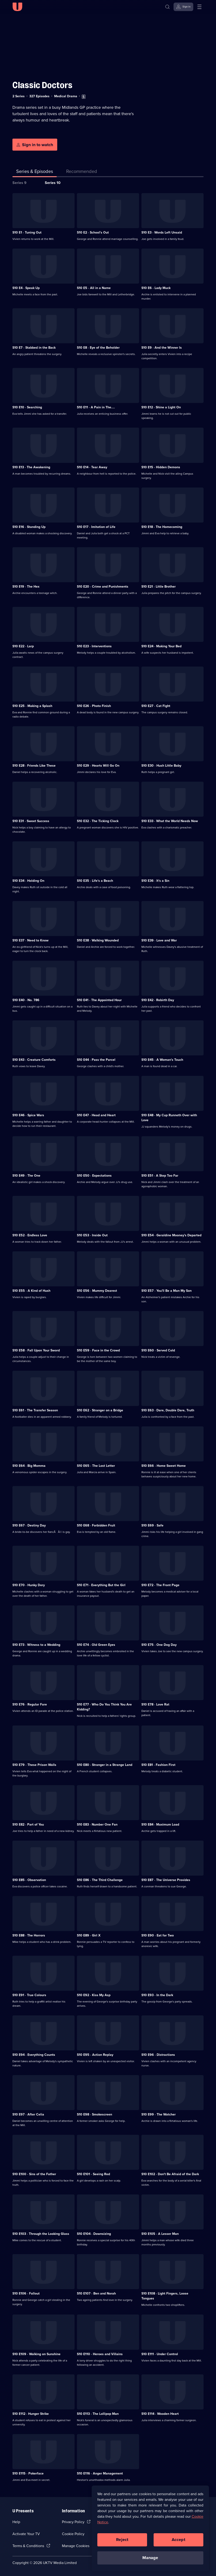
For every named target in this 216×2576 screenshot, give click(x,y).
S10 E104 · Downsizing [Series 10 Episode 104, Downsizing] (94, 2233)
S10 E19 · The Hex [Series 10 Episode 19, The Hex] (25, 586)
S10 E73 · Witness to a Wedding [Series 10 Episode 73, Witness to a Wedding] (36, 1644)
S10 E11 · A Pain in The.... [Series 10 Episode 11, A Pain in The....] (96, 407)
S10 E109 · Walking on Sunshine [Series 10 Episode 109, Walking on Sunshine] (36, 2354)
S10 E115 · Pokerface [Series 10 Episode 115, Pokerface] (28, 2473)
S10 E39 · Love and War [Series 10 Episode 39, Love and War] (159, 940)
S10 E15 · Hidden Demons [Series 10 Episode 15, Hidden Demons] (160, 467)
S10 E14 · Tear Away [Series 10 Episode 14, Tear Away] (92, 467)
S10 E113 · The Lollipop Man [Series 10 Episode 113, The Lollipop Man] (98, 2413)
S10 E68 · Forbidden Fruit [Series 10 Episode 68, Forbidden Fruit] (96, 1525)
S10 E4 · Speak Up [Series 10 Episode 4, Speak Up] (26, 287)
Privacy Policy (73, 2522)
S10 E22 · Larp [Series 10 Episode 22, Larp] (23, 646)
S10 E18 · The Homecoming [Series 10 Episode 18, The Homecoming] (161, 526)
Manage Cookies (75, 2546)
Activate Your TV (26, 2534)
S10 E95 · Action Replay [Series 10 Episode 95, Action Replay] (95, 2054)
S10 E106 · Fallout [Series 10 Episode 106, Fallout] (26, 2293)
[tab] (81, 172)
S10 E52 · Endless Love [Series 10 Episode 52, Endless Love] (29, 1235)
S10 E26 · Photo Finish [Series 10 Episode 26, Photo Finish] (94, 705)
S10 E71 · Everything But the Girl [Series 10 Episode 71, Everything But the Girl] (101, 1585)
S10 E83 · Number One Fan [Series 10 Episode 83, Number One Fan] (97, 1824)
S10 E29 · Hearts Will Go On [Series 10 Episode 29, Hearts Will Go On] (98, 765)
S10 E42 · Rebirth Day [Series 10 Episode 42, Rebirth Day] (157, 1000)
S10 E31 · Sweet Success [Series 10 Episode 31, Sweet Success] (30, 821)
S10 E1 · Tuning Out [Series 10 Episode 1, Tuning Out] (27, 232)
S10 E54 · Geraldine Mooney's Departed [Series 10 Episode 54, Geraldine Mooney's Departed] (171, 1235)
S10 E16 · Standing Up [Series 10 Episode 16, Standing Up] (28, 526)
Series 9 (19, 182)
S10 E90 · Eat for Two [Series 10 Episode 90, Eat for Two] (157, 1935)
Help (16, 2522)
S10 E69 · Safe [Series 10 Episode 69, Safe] (152, 1525)
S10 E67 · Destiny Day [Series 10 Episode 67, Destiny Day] (29, 1525)
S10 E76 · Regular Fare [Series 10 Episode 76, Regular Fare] (29, 1704)
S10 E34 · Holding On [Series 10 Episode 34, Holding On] (28, 880)
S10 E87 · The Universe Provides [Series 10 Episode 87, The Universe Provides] (165, 1879)
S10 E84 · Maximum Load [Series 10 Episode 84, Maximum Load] (160, 1824)
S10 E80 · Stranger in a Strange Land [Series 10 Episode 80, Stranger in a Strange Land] (104, 1764)
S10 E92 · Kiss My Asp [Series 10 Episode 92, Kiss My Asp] (93, 1995)
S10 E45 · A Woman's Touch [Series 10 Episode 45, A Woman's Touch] (162, 1059)
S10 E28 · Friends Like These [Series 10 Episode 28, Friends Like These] (34, 765)
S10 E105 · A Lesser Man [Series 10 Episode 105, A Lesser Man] (160, 2233)
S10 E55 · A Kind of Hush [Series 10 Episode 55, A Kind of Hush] (31, 1290)
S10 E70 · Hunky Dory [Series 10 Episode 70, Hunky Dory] (28, 1585)
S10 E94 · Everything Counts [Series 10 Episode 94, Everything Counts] (33, 2054)
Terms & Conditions (28, 2546)
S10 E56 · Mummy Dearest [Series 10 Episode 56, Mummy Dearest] (97, 1290)
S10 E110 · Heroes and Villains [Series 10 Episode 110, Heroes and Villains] (100, 2354)
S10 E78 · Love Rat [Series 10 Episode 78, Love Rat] (155, 1704)
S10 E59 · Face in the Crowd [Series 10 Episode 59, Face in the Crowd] (98, 1350)
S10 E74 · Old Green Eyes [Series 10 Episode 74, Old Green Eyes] (96, 1644)
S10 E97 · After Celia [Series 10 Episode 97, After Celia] (28, 2114)
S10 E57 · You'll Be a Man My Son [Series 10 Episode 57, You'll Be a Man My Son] (166, 1290)
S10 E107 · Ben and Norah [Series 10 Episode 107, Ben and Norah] (96, 2293)
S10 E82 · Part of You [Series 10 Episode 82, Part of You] (28, 1824)
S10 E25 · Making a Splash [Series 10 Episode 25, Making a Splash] (32, 705)
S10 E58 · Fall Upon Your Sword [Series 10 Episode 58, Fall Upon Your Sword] (36, 1350)
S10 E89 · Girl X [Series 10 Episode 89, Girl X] (88, 1935)
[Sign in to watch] (34, 145)
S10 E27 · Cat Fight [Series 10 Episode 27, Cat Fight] (155, 705)
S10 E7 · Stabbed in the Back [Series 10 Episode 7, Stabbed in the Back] (34, 347)
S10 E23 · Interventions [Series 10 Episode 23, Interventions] (94, 646)
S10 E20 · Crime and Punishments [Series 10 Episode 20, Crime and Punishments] (102, 586)
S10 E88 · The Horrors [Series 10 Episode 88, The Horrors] (28, 1935)
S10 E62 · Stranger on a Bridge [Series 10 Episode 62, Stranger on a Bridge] (100, 1410)
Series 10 (53, 182)
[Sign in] (183, 7)
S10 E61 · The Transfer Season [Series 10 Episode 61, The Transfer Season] (35, 1410)
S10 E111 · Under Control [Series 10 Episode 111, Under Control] (159, 2354)
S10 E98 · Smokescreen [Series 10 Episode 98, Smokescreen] (94, 2114)
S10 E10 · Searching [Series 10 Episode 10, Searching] (27, 407)
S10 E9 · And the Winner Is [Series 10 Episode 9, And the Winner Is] (161, 347)
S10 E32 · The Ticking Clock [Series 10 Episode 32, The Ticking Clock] (97, 821)
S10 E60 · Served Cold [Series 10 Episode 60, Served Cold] (158, 1350)
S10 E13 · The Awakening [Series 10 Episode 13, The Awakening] (31, 467)
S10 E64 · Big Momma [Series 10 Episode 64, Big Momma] (28, 1465)
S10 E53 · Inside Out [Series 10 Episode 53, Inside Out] (92, 1235)
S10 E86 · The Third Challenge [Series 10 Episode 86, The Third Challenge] (100, 1879)
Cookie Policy (73, 2534)
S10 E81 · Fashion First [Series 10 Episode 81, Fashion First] (158, 1764)
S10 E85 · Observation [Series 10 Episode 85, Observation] (29, 1879)
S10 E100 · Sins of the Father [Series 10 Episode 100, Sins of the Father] (34, 2174)
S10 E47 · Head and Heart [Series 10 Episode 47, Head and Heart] (96, 1115)
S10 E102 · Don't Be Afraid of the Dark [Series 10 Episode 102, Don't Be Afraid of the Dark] (170, 2174)
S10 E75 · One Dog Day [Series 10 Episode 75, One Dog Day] (159, 1644)
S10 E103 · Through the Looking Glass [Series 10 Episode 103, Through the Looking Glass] (40, 2233)
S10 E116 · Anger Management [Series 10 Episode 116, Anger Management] (100, 2473)
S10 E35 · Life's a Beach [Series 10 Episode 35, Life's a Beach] (95, 880)
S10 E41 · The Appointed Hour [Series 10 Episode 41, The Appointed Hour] (99, 1000)
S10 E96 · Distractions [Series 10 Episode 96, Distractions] (158, 2054)
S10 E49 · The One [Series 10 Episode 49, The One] (26, 1175)
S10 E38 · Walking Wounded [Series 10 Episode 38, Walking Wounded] (98, 940)
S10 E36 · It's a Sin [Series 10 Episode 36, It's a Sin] (155, 880)
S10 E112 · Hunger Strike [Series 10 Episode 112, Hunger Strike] (30, 2413)
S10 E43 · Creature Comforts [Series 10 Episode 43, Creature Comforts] (34, 1059)
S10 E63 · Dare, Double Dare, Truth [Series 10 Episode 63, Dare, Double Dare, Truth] (167, 1410)
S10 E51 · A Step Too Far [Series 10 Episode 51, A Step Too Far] (159, 1175)
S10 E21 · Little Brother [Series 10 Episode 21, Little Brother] (158, 586)
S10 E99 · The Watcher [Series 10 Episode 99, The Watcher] (158, 2114)
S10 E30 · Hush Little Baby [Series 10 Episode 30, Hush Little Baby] (161, 765)
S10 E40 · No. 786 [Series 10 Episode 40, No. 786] (25, 1000)
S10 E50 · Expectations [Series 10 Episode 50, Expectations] (94, 1175)
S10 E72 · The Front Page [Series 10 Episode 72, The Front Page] (160, 1585)
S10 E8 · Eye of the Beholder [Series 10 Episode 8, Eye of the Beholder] (98, 347)
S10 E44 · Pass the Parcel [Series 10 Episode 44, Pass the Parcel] (96, 1059)
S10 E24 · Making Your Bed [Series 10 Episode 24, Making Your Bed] (161, 646)
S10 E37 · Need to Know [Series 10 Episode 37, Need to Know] (30, 940)
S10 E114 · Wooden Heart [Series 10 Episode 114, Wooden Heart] (160, 2413)
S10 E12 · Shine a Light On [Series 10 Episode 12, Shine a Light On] (161, 407)
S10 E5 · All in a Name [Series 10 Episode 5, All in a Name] (94, 287)
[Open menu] (199, 7)
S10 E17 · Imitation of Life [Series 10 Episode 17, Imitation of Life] (96, 526)
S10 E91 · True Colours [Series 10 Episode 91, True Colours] (29, 1995)
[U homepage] (17, 7)
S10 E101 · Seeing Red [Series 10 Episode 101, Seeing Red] (93, 2174)
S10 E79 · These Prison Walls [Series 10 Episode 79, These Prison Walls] (34, 1764)
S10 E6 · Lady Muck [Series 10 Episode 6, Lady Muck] (156, 287)
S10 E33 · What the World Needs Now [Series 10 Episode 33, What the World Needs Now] (169, 821)
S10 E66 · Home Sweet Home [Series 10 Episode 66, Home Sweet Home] (163, 1465)
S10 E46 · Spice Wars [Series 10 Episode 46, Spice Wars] (28, 1115)
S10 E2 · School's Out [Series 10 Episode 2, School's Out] (93, 232)
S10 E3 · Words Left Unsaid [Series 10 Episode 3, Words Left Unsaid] (161, 232)
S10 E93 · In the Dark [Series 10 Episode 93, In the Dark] (157, 1995)
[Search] (167, 7)
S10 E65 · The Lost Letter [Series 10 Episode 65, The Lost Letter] (96, 1465)
